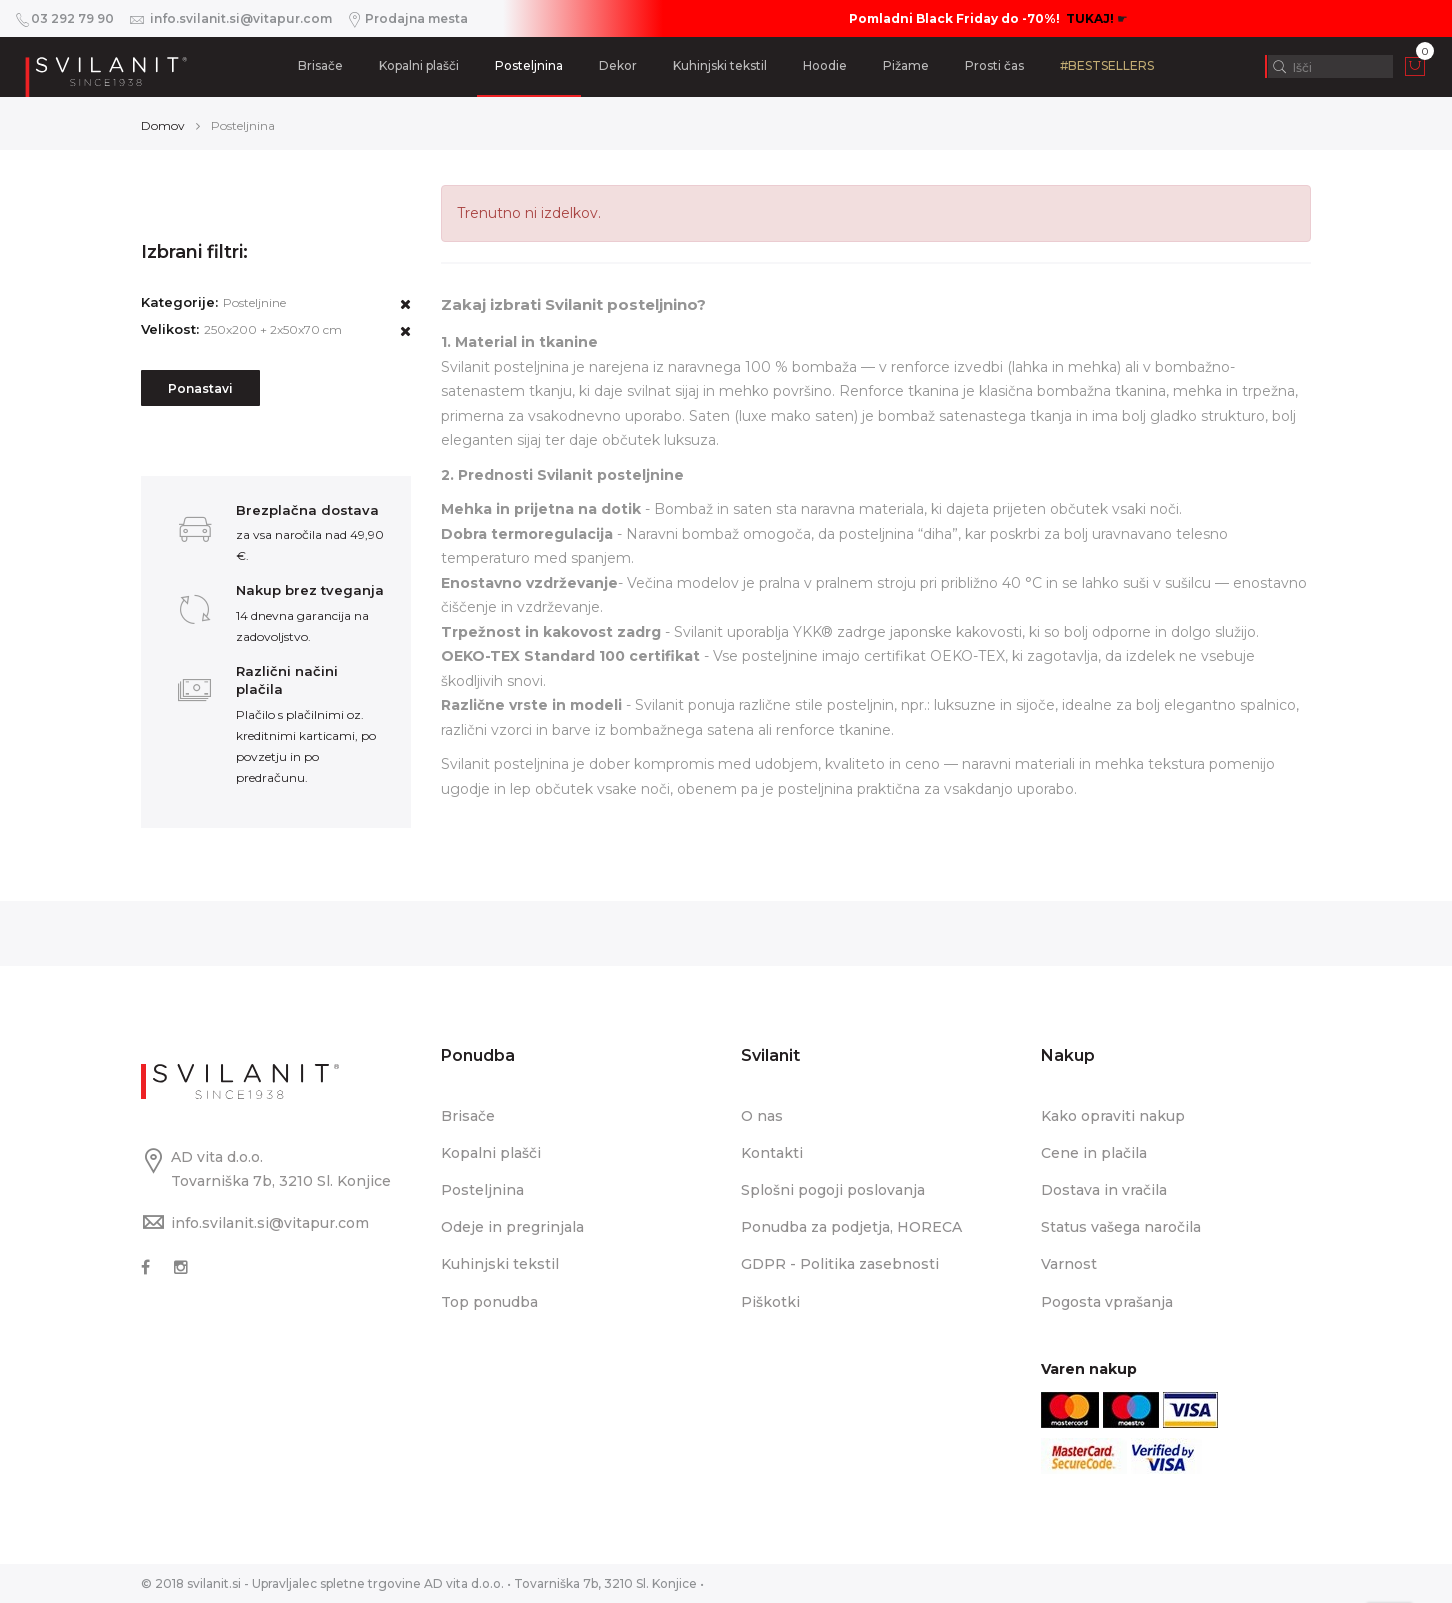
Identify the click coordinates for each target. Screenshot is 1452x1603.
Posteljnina (529, 65)
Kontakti (772, 1153)
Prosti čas (994, 65)
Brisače (320, 65)
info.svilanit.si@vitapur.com (270, 1223)
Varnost (1069, 1264)
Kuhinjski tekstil (720, 65)
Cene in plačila (1094, 1153)
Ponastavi (200, 388)
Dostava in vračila (1104, 1190)
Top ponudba (489, 1302)
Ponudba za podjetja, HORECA (851, 1227)
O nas (762, 1116)
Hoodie (825, 65)
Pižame (906, 65)
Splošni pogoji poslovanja (833, 1190)
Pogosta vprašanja (1107, 1302)
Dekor (618, 65)
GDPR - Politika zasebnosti (840, 1264)
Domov (163, 125)
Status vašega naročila (1121, 1227)
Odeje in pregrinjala (512, 1227)
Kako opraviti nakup (1113, 1116)
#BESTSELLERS (1107, 65)
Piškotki (770, 1302)
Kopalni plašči (419, 65)
